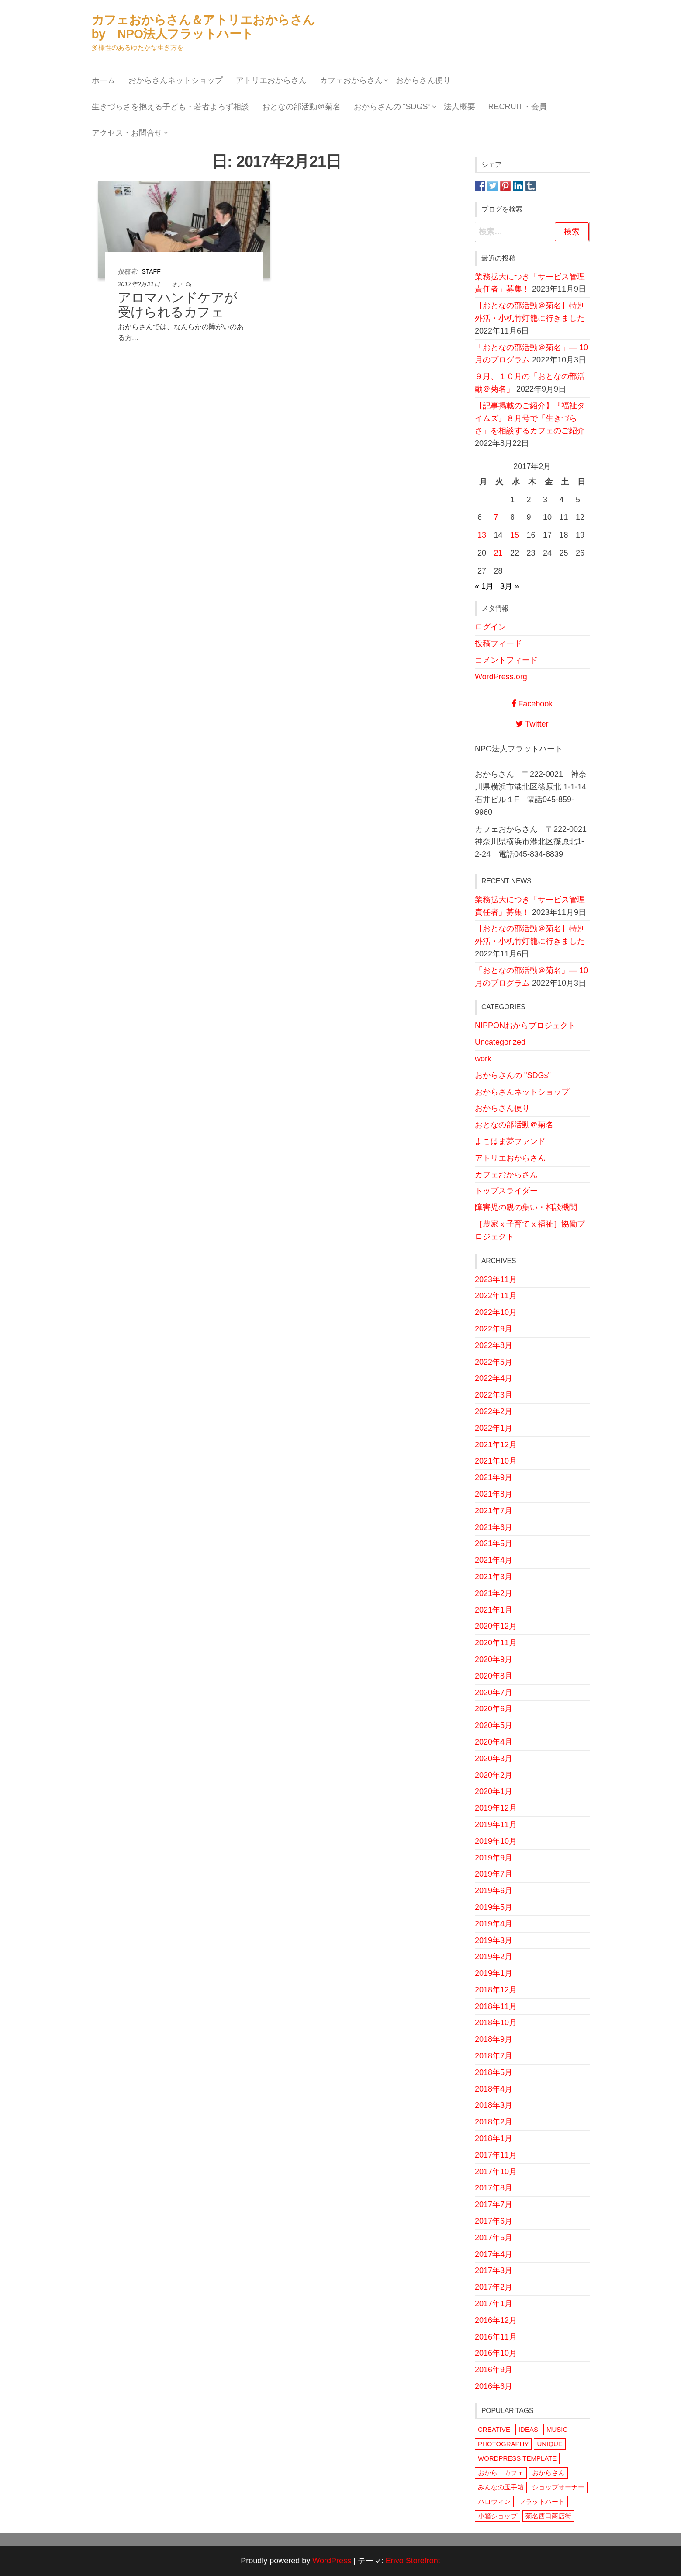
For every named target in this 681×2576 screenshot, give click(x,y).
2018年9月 (493, 2039)
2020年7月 (493, 1692)
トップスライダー (506, 1190)
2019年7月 (493, 1874)
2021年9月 (493, 1477)
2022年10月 (496, 1312)
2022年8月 (493, 1345)
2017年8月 (493, 2187)
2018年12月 (496, 1989)
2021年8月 (493, 1494)
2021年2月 (493, 1593)
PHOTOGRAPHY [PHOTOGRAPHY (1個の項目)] (503, 2443)
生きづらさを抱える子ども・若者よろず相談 (170, 106)
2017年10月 (496, 2171)
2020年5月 (493, 1725)
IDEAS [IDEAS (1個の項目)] (528, 2429)
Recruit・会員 (517, 106)
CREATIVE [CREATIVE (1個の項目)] (494, 2429)
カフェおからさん (351, 80)
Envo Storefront (413, 2560)
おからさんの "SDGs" (513, 1075)
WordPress (331, 2560)
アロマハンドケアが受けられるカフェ (178, 304)
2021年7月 (493, 1510)
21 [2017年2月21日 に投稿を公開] (498, 553)
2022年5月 (493, 1362)
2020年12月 (496, 1626)
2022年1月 (493, 1428)
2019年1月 (493, 1973)
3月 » (509, 586)
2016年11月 (496, 2337)
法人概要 (459, 106)
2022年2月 (493, 1411)
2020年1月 (493, 1791)
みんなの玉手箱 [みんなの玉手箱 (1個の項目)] (501, 2487)
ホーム (103, 80)
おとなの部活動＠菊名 (301, 106)
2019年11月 (496, 1824)
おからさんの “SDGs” (392, 106)
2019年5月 (493, 1907)
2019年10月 (496, 1841)
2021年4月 (493, 1560)
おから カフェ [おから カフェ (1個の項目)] (501, 2472)
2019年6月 (493, 1890)
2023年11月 (496, 1279)
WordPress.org (501, 676)
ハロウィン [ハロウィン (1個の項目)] (494, 2501)
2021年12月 (496, 1444)
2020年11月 (496, 1642)
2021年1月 (493, 1610)
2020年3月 (493, 1758)
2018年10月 (496, 2022)
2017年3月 (493, 2270)
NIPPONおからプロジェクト (525, 1025)
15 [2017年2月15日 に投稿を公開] (514, 535)
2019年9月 (493, 1857)
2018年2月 (493, 2121)
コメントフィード (506, 660)
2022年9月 (493, 1329)
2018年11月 (496, 2006)
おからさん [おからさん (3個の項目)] (548, 2472)
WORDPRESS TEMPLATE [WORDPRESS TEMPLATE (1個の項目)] (517, 2458)
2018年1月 (493, 2138)
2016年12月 (496, 2320)
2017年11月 (496, 2155)
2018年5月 (493, 2072)
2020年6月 (493, 1708)
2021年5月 (493, 1543)
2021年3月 (493, 1576)
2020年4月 (493, 1742)
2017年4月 (493, 2254)
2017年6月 (493, 2221)
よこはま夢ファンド (510, 1141)
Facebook (532, 703)
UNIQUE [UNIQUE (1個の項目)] (549, 2443)
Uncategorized (500, 1042)
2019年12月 (496, 1808)
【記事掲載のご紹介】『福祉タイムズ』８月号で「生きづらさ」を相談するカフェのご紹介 (530, 418)
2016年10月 (496, 2353)
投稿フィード (498, 643)
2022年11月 (496, 1295)
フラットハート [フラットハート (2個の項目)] (542, 2501)
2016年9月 (493, 2369)
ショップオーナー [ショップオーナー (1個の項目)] (558, 2487)
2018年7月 (493, 2055)
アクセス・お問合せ (127, 133)
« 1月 (484, 586)
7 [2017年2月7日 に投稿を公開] (496, 517)
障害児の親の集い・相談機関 (526, 1207)
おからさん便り (423, 80)
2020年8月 (493, 1676)
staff (151, 271)
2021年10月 (496, 1461)
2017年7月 (493, 2204)
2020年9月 (493, 1659)
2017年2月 (493, 2287)
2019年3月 (493, 1940)
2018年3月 (493, 2105)
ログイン (490, 626)
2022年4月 (493, 1378)
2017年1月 (493, 2303)
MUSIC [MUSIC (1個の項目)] (556, 2429)
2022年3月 (493, 1395)
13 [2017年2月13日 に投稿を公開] (481, 535)
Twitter (532, 724)
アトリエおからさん (271, 80)
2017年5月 (493, 2237)
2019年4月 (493, 1923)
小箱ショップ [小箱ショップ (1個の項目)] (497, 2516)
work (483, 1058)
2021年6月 (493, 1527)
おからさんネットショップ (175, 80)
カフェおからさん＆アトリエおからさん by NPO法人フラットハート (209, 27)
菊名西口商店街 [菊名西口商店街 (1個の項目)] (548, 2516)
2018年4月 (493, 2089)
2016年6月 (493, 2386)
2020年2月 (493, 1775)
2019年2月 (493, 1956)
